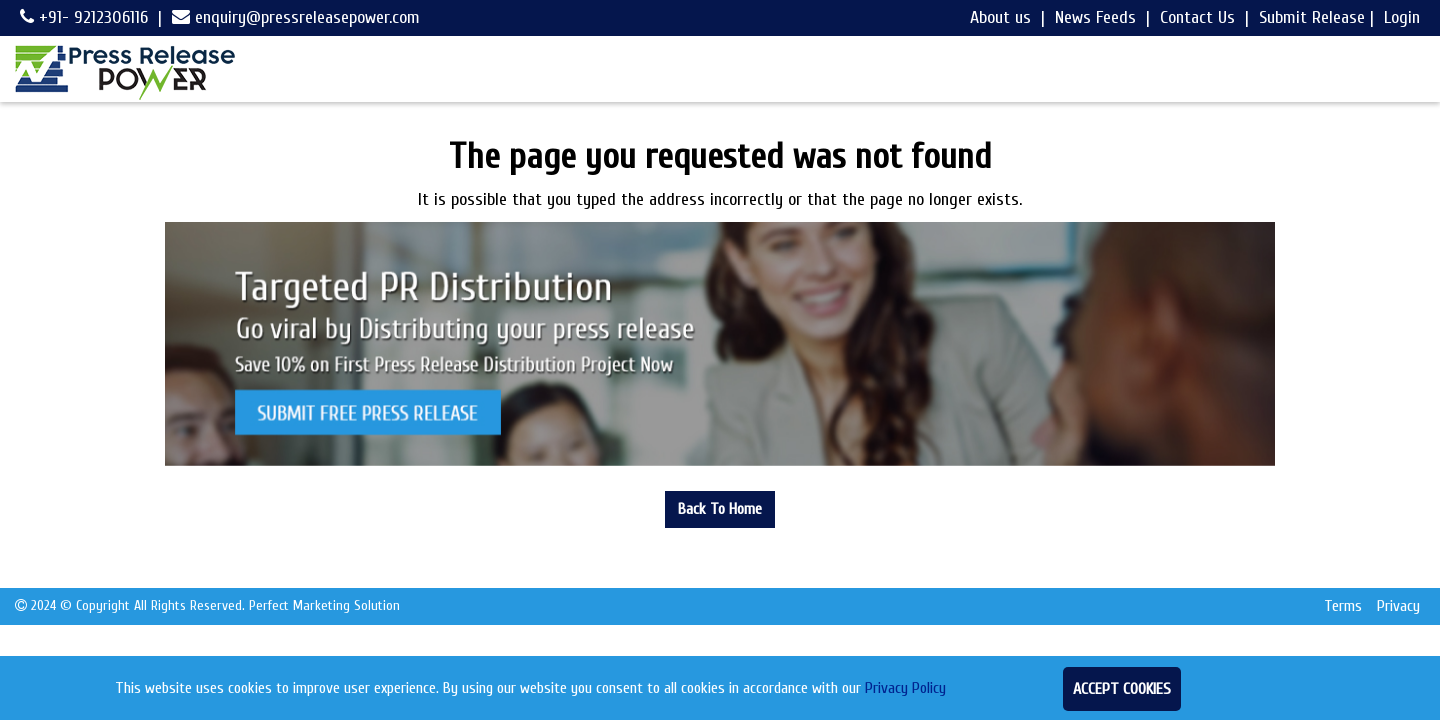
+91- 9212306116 (84, 17)
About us (1000, 17)
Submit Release (1312, 17)
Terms (1343, 606)
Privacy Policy (905, 688)
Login (1402, 17)
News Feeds (1095, 17)
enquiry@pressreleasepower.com (296, 17)
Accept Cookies (1122, 689)
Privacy (1398, 606)
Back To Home (720, 509)
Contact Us (1197, 17)
